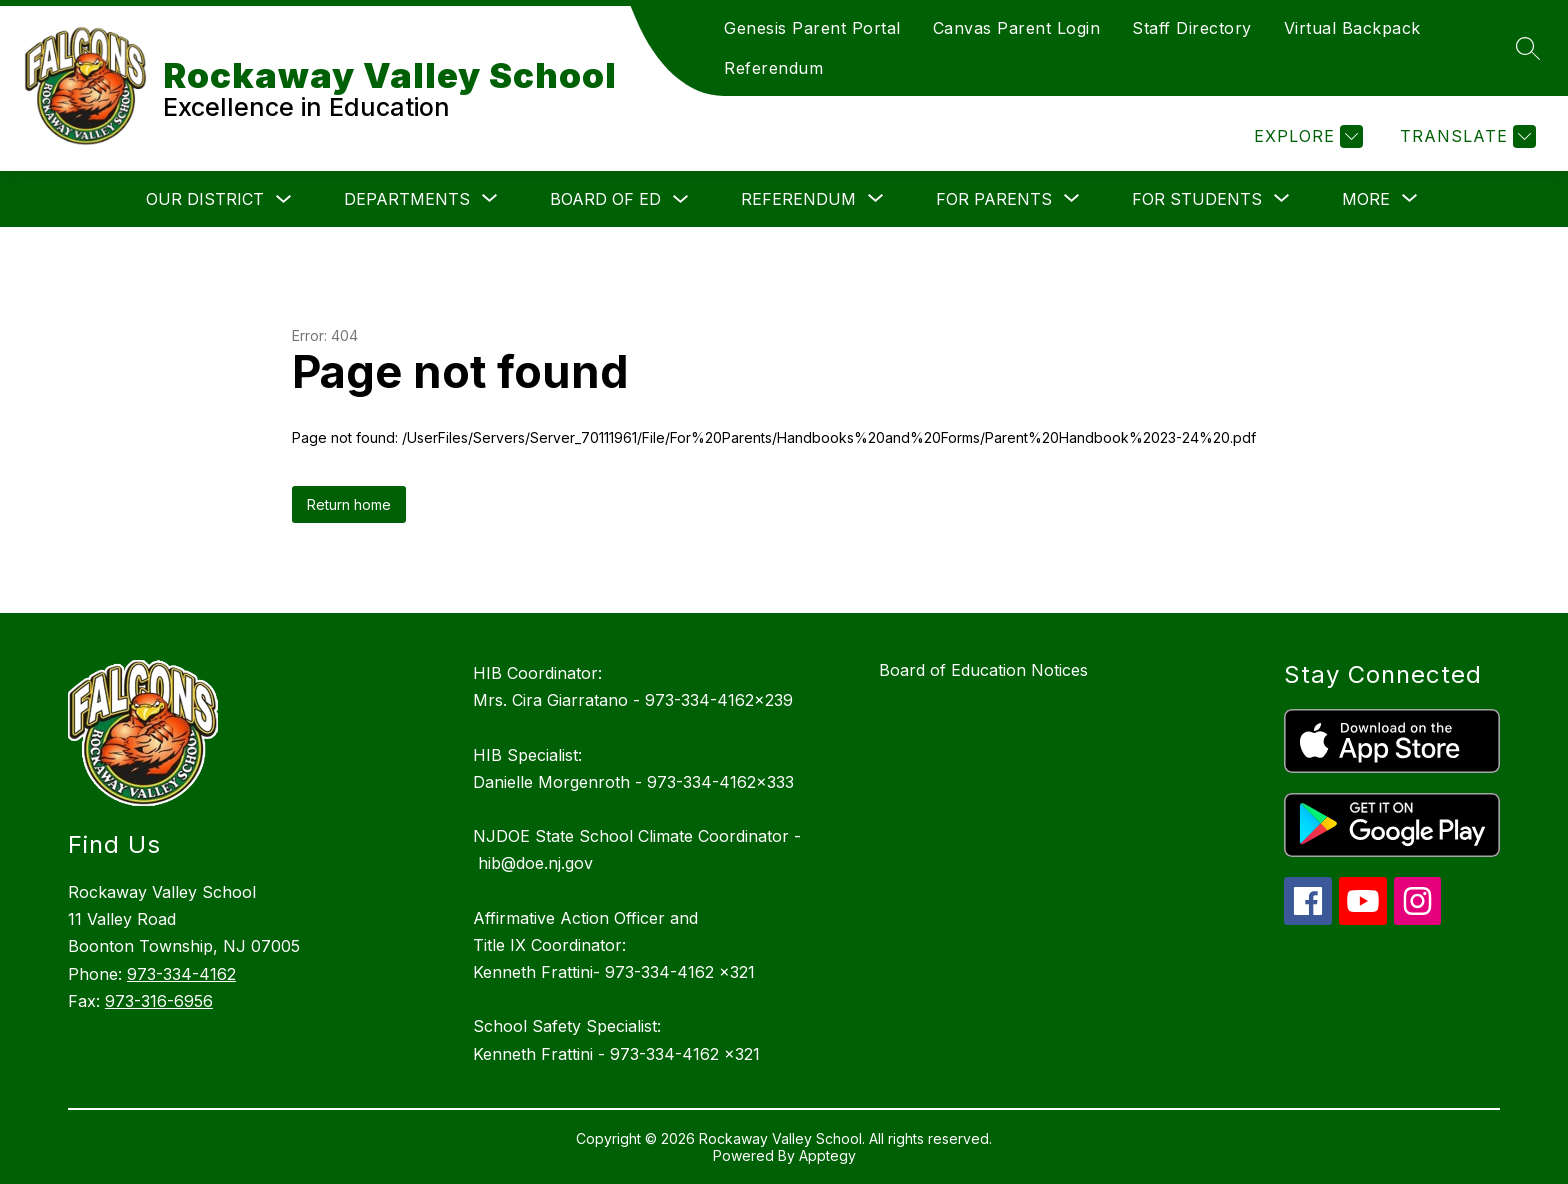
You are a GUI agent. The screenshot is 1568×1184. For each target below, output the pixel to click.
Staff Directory (1192, 28)
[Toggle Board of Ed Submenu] (681, 199)
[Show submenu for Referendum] (798, 199)
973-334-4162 (181, 974)
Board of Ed (605, 199)
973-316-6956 (159, 1001)
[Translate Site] (1465, 136)
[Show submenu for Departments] (407, 199)
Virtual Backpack (1352, 28)
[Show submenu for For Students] (1197, 199)
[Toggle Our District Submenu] (284, 199)
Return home (349, 504)
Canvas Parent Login (1017, 28)
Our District (205, 199)
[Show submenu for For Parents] (994, 199)
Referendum (773, 68)
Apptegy (827, 1155)
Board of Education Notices (983, 670)
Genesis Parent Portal (812, 28)
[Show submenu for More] (1366, 199)
